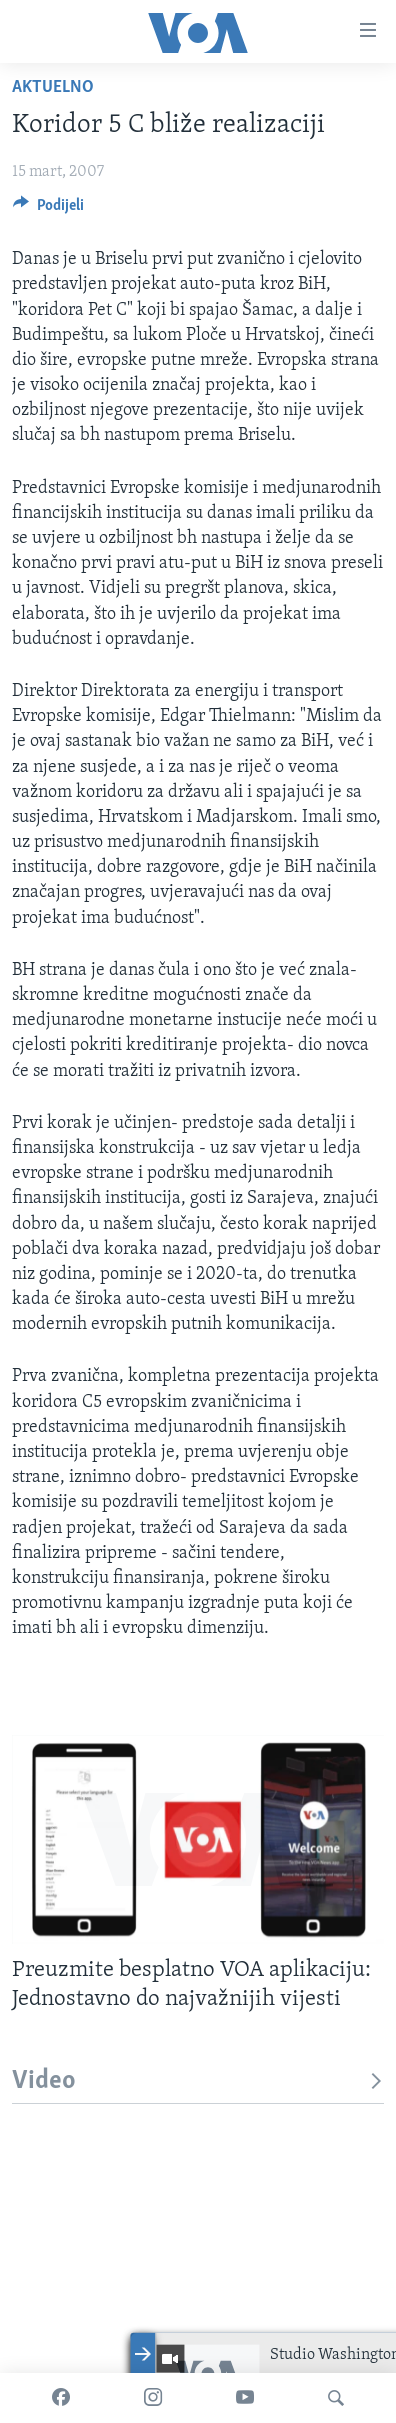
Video (198, 2081)
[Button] (48, 210)
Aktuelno (53, 87)
